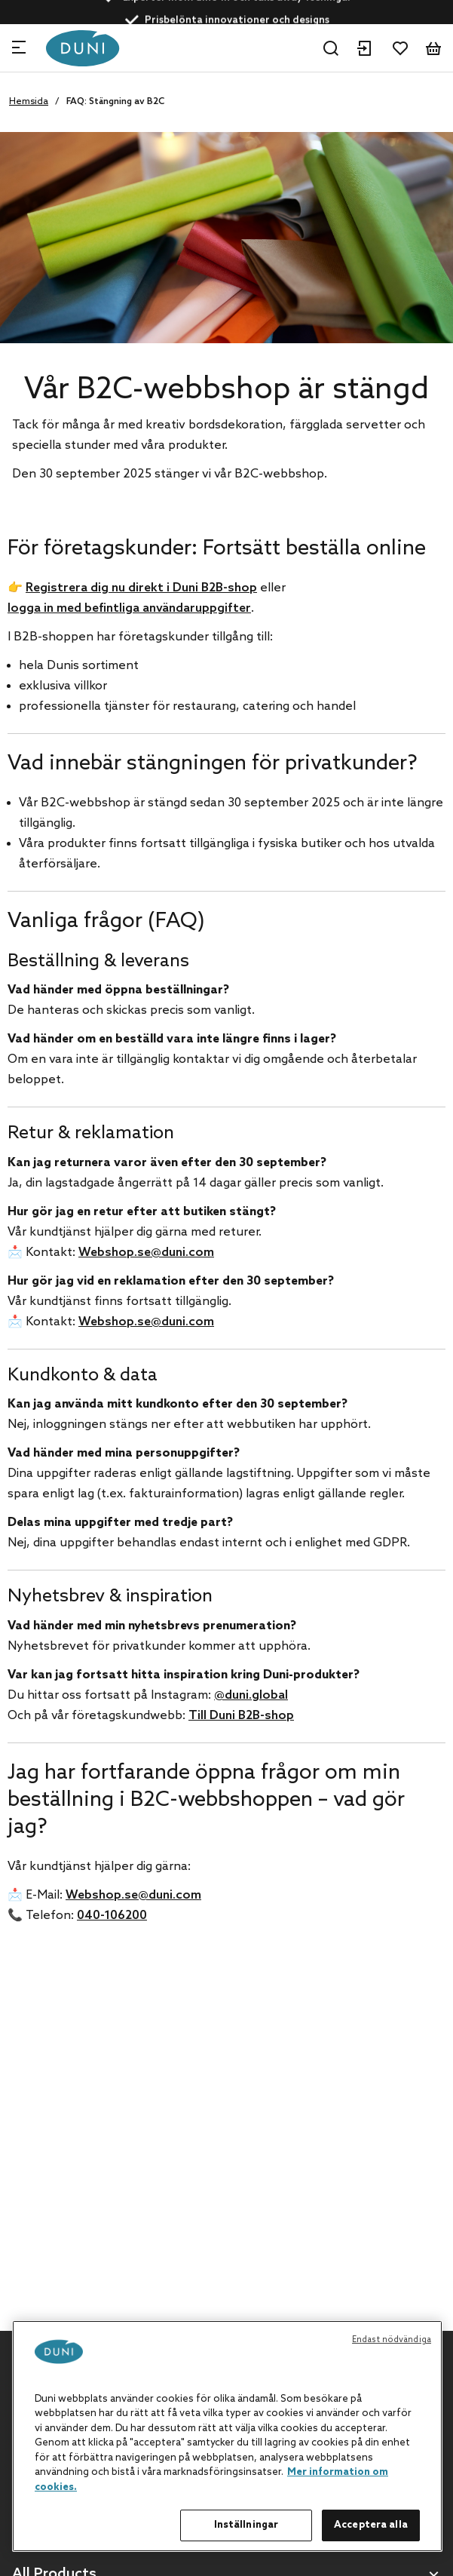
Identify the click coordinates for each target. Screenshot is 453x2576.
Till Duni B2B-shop (241, 1716)
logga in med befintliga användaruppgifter (129, 608)
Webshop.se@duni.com (146, 1252)
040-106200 (112, 1915)
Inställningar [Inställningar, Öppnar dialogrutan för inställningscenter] (246, 2525)
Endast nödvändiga (391, 2340)
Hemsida (28, 102)
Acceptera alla (371, 2525)
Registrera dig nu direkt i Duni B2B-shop (141, 588)
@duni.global (251, 1695)
